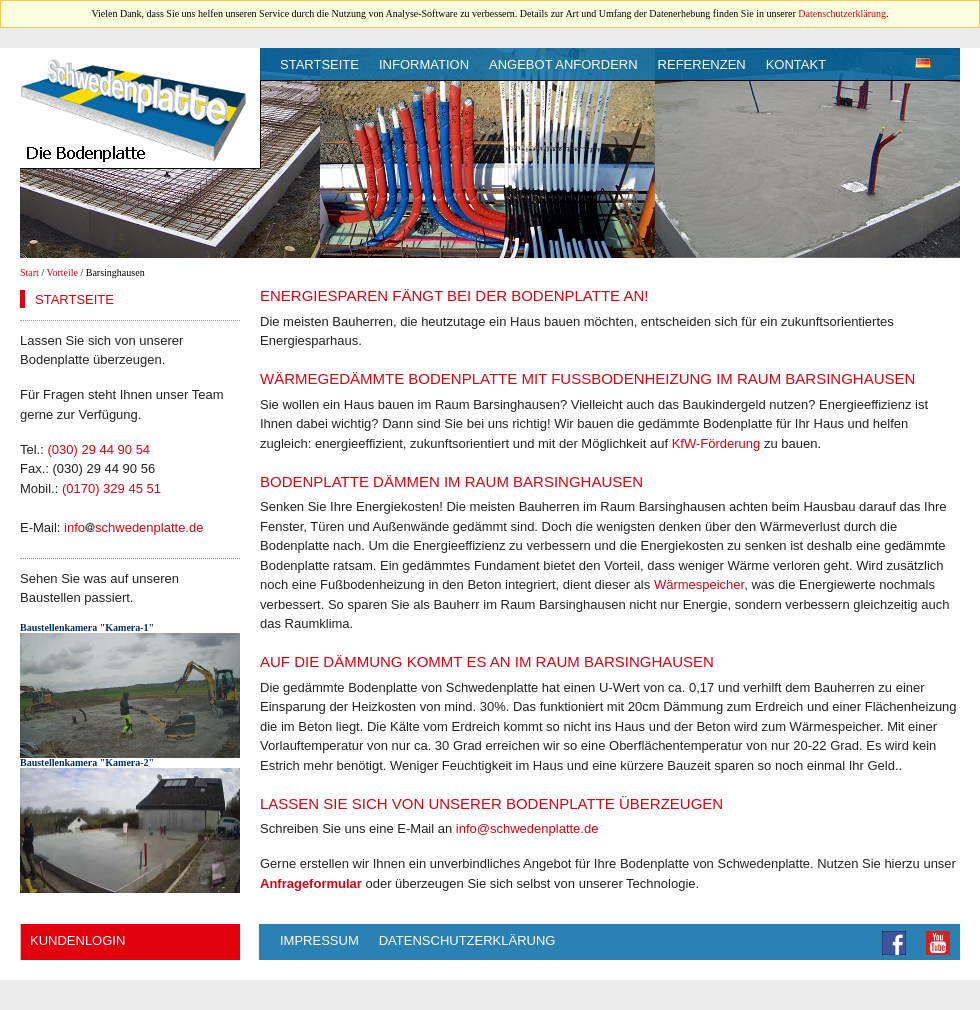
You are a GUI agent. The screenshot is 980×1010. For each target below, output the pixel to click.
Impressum (319, 940)
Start (29, 272)
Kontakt (796, 64)
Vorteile (62, 272)
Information (424, 64)
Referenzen (702, 64)
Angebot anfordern (563, 64)
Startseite (319, 64)
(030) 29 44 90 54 (98, 449)
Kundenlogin (77, 940)
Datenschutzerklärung (842, 13)
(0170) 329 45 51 (111, 488)
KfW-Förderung (716, 443)
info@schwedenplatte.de (527, 828)
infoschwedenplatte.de (133, 527)
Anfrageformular (311, 883)
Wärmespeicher (699, 584)
